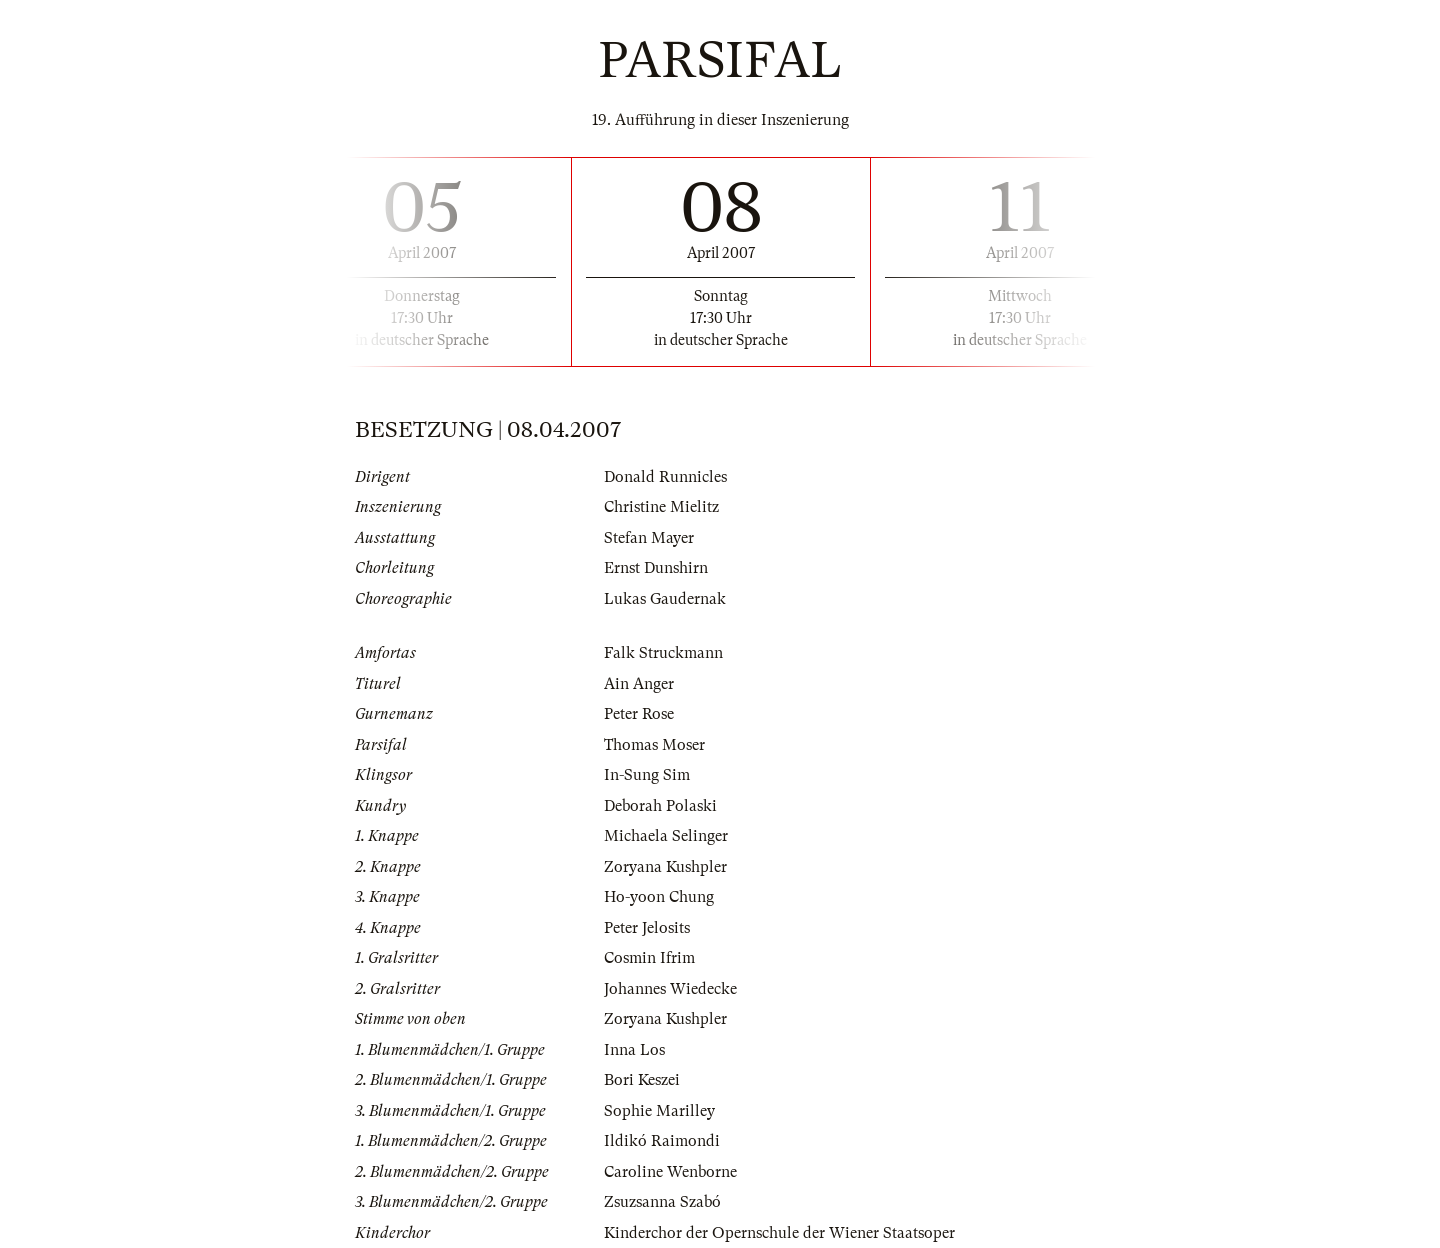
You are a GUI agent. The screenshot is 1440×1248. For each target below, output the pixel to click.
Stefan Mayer (649, 538)
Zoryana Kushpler (665, 867)
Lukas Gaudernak (665, 599)
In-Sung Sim (647, 775)
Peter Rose (639, 714)
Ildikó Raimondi (662, 1141)
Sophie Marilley (659, 1111)
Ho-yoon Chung (659, 897)
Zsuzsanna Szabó (662, 1202)
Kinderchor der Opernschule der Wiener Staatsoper (779, 1233)
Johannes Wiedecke (670, 989)
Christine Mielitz (661, 507)
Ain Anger (639, 684)
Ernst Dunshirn (656, 568)
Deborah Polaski (660, 806)
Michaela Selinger (666, 836)
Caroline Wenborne (670, 1172)
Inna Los (634, 1050)
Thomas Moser (654, 745)
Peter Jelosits (647, 928)
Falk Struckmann (663, 653)
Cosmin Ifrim (649, 958)
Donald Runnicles (665, 477)
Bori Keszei (642, 1080)
